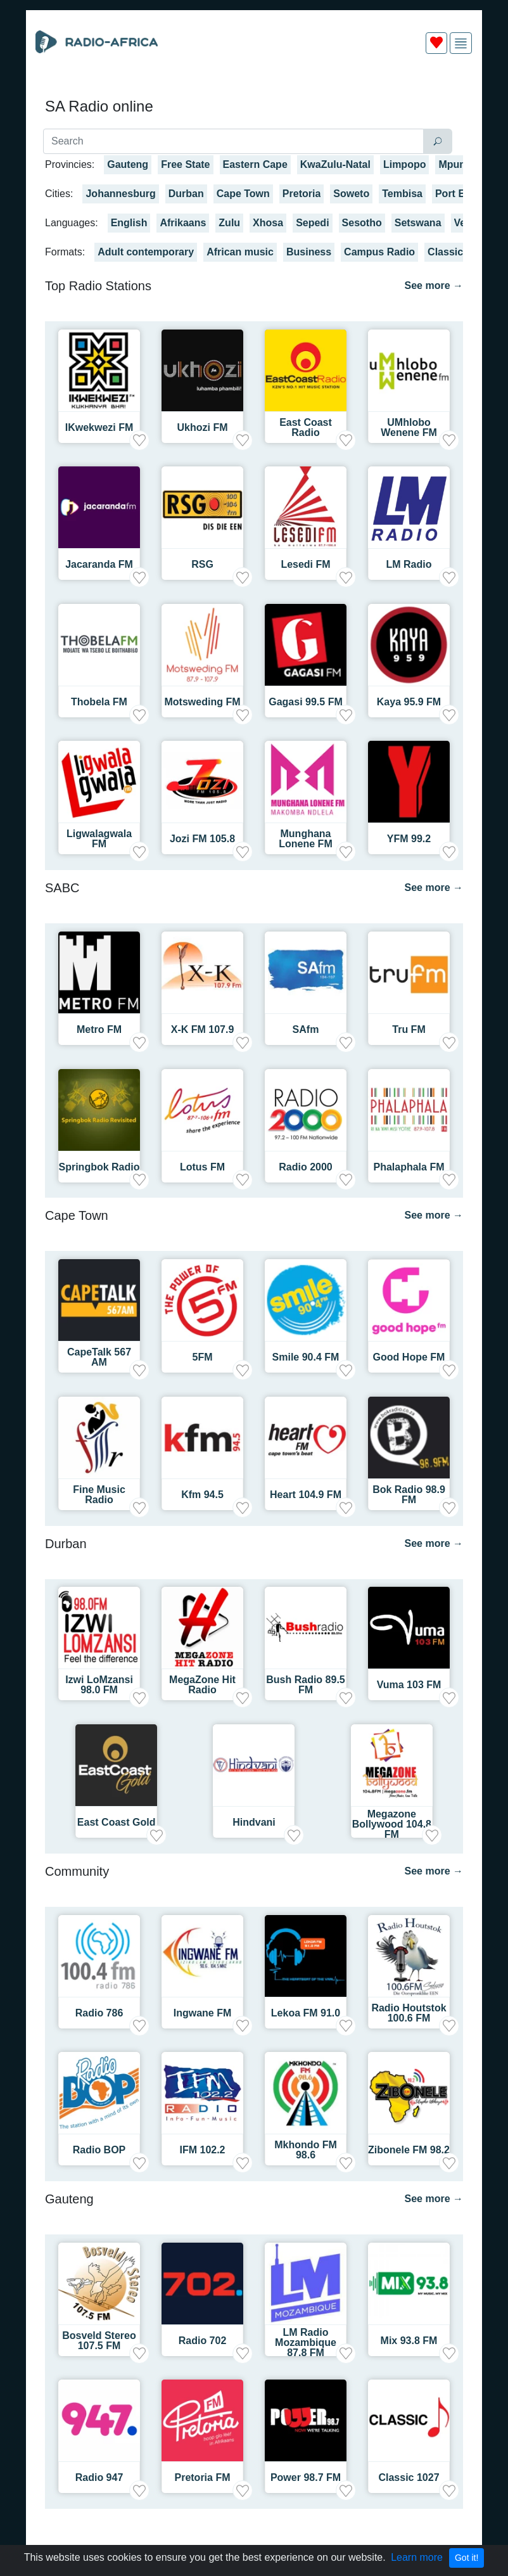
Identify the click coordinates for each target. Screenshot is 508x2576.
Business (308, 252)
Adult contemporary (146, 252)
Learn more (417, 2557)
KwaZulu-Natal (335, 164)
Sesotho (362, 222)
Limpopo (404, 164)
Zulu (229, 222)
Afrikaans (183, 222)
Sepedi (312, 222)
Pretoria (302, 193)
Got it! (466, 2558)
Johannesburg (120, 193)
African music (240, 252)
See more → (434, 285)
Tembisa (402, 193)
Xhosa (268, 222)
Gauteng (127, 164)
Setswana (418, 222)
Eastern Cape (255, 164)
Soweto (351, 193)
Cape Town (243, 193)
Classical (449, 252)
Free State (185, 164)
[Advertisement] (254, 93)
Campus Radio (379, 252)
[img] (461, 43)
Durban (186, 193)
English (129, 222)
